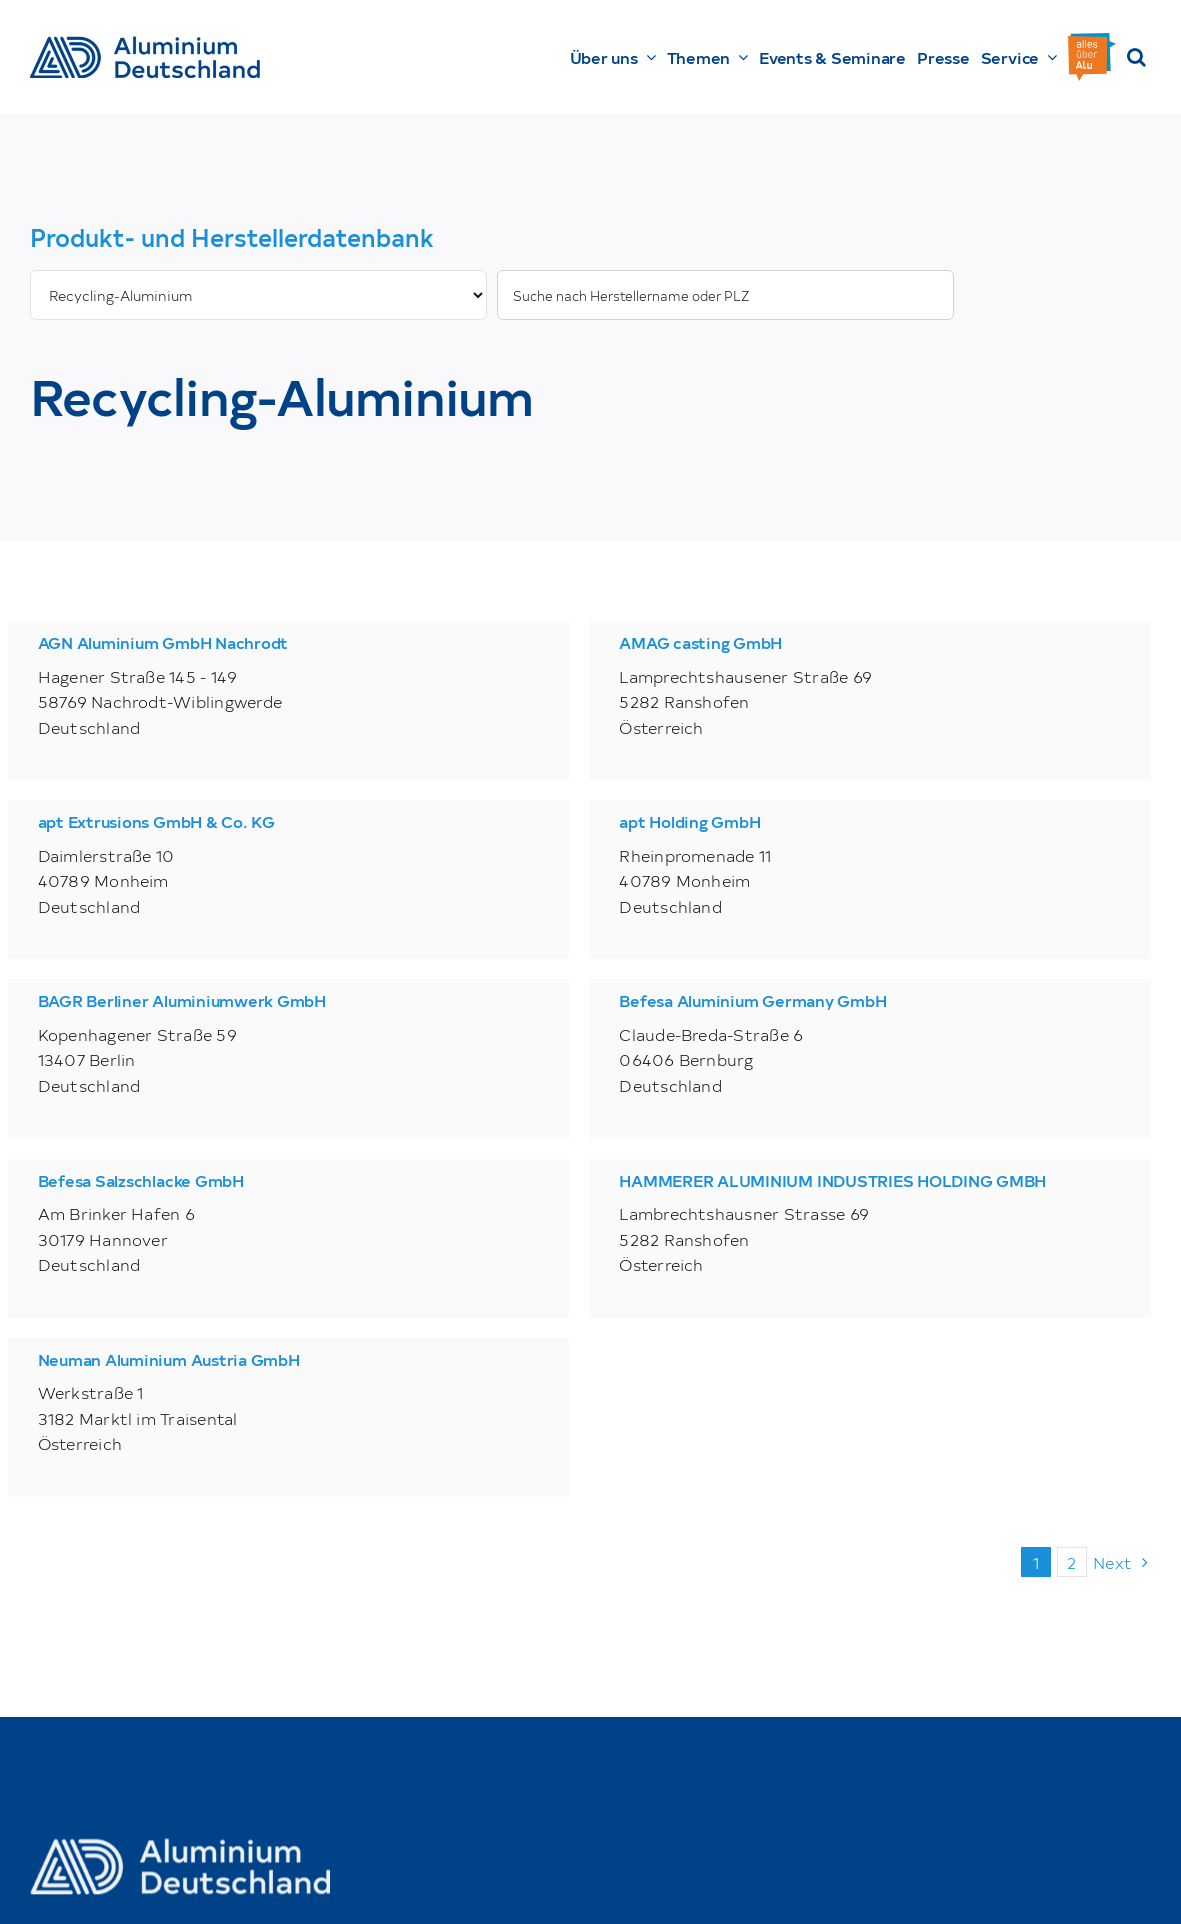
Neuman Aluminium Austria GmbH (169, 1359)
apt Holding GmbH (689, 821)
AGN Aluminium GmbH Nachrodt (163, 642)
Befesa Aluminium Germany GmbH (752, 1000)
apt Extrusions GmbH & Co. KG (156, 821)
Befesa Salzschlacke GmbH (141, 1180)
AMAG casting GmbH (700, 642)
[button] (1136, 57)
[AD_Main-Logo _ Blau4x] (145, 44)
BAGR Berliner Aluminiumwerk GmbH (182, 1000)
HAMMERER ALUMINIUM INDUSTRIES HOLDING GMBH (832, 1180)
